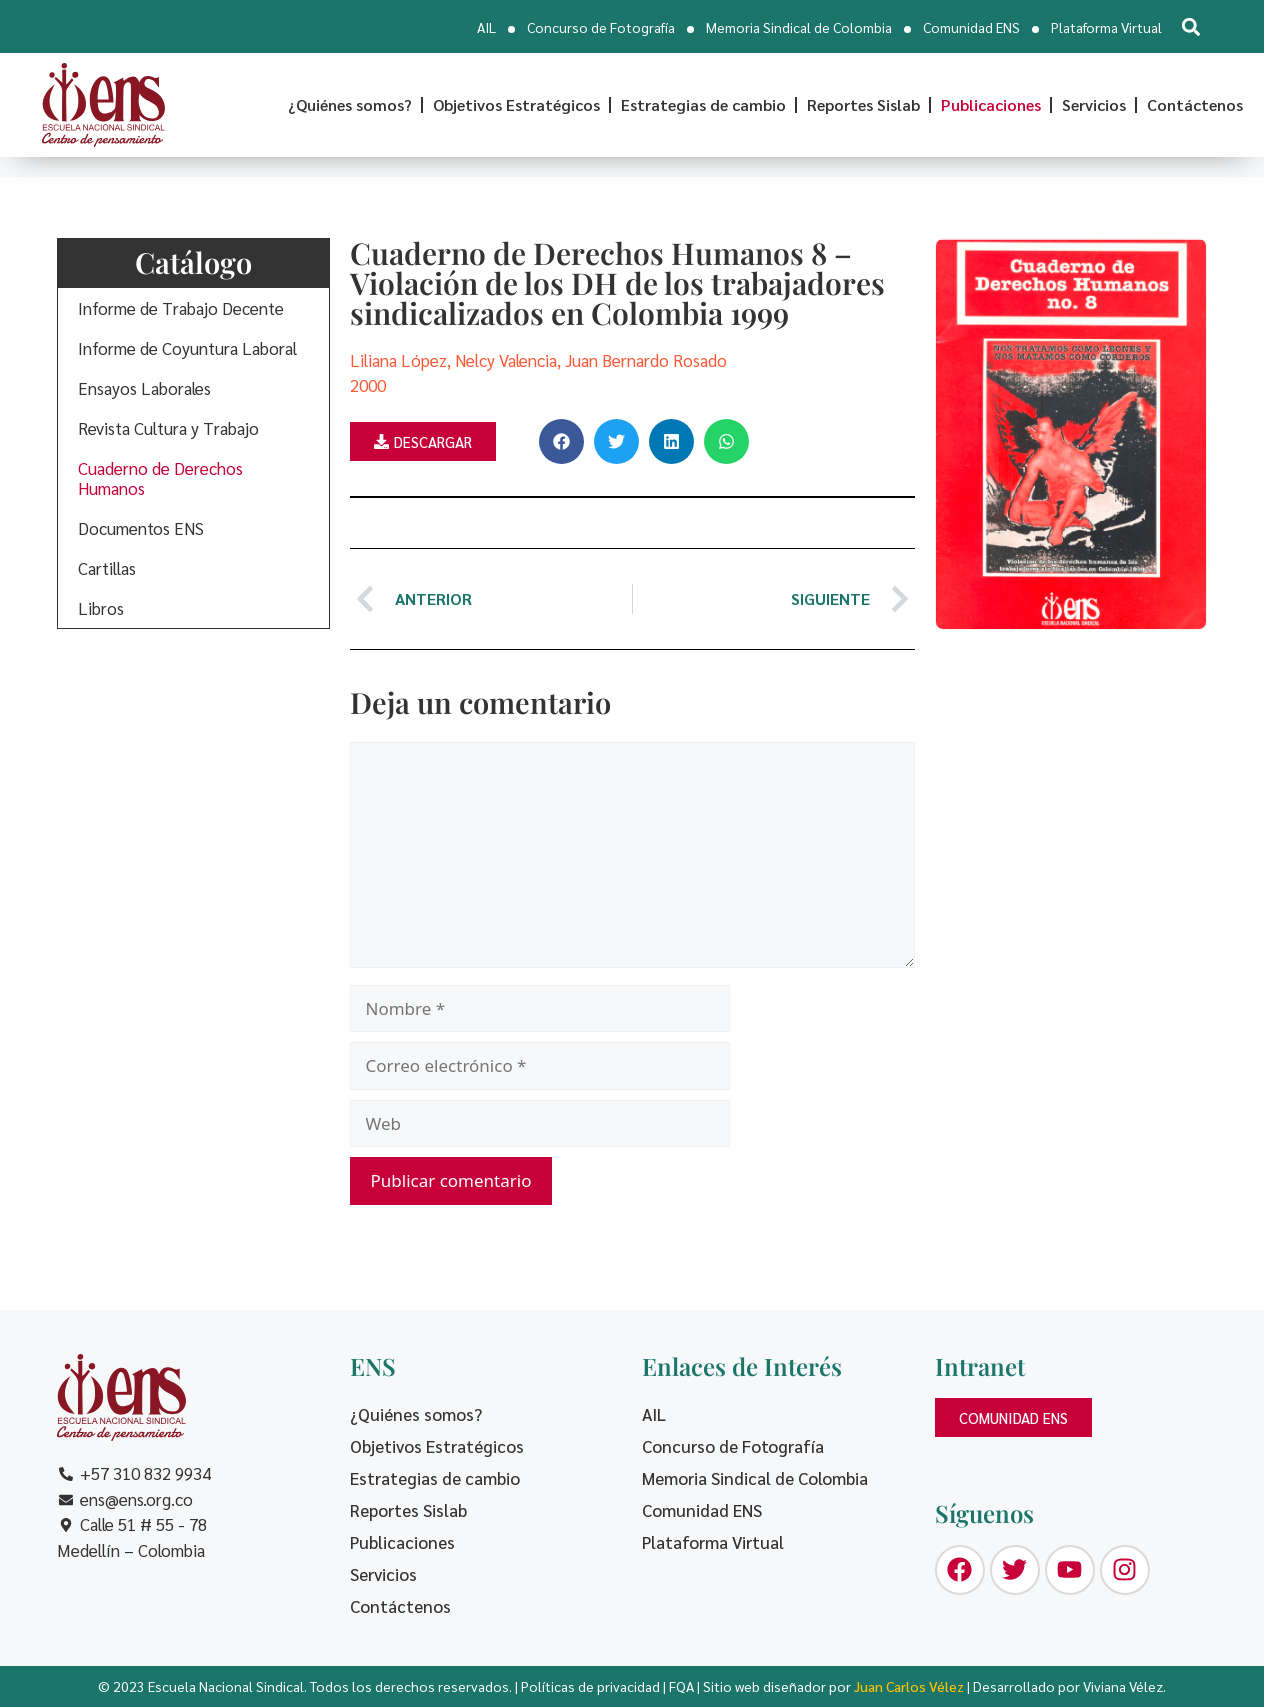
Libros (101, 608)
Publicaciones (991, 104)
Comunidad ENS (971, 27)
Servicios (1094, 104)
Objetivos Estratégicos (516, 104)
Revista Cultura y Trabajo (168, 428)
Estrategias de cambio (703, 104)
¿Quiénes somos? (350, 104)
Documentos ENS (141, 528)
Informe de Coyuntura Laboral (187, 348)
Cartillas (107, 568)
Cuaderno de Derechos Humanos (160, 478)
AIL (486, 27)
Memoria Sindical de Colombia (799, 27)
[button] (1190, 26)
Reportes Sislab (863, 104)
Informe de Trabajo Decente (181, 308)
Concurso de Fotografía (601, 27)
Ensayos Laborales (144, 388)
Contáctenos (1195, 104)
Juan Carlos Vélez (909, 1686)
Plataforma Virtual (1106, 27)
